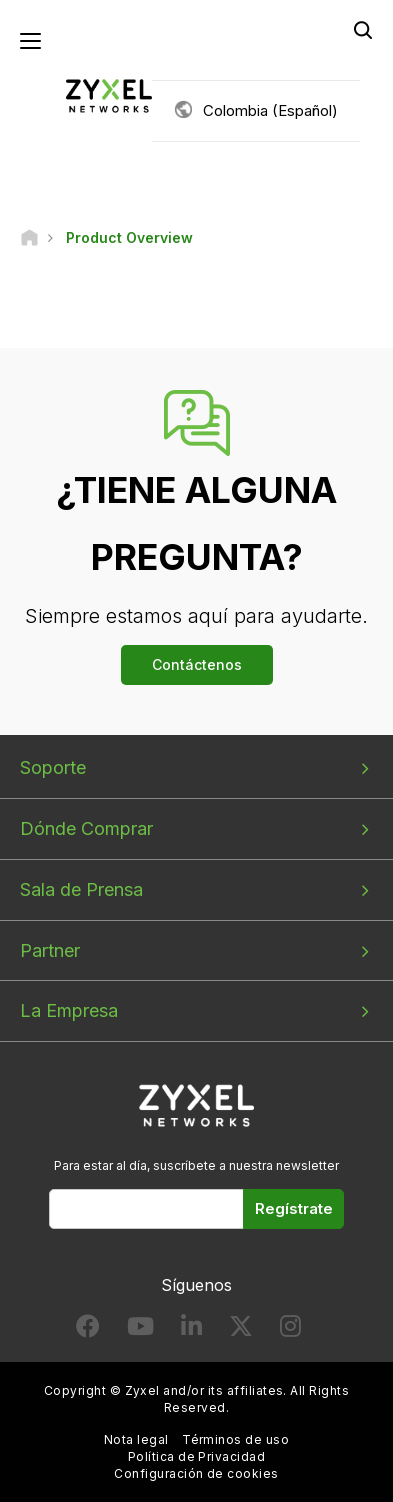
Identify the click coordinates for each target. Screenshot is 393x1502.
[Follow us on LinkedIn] (191, 1330)
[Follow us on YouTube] (140, 1330)
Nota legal (136, 1439)
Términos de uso (235, 1439)
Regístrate (294, 1208)
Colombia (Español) (270, 110)
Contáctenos (197, 664)
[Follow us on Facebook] (88, 1330)
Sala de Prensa (81, 889)
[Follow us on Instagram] (290, 1330)
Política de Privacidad (197, 1456)
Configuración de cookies (196, 1473)
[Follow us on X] (241, 1330)
